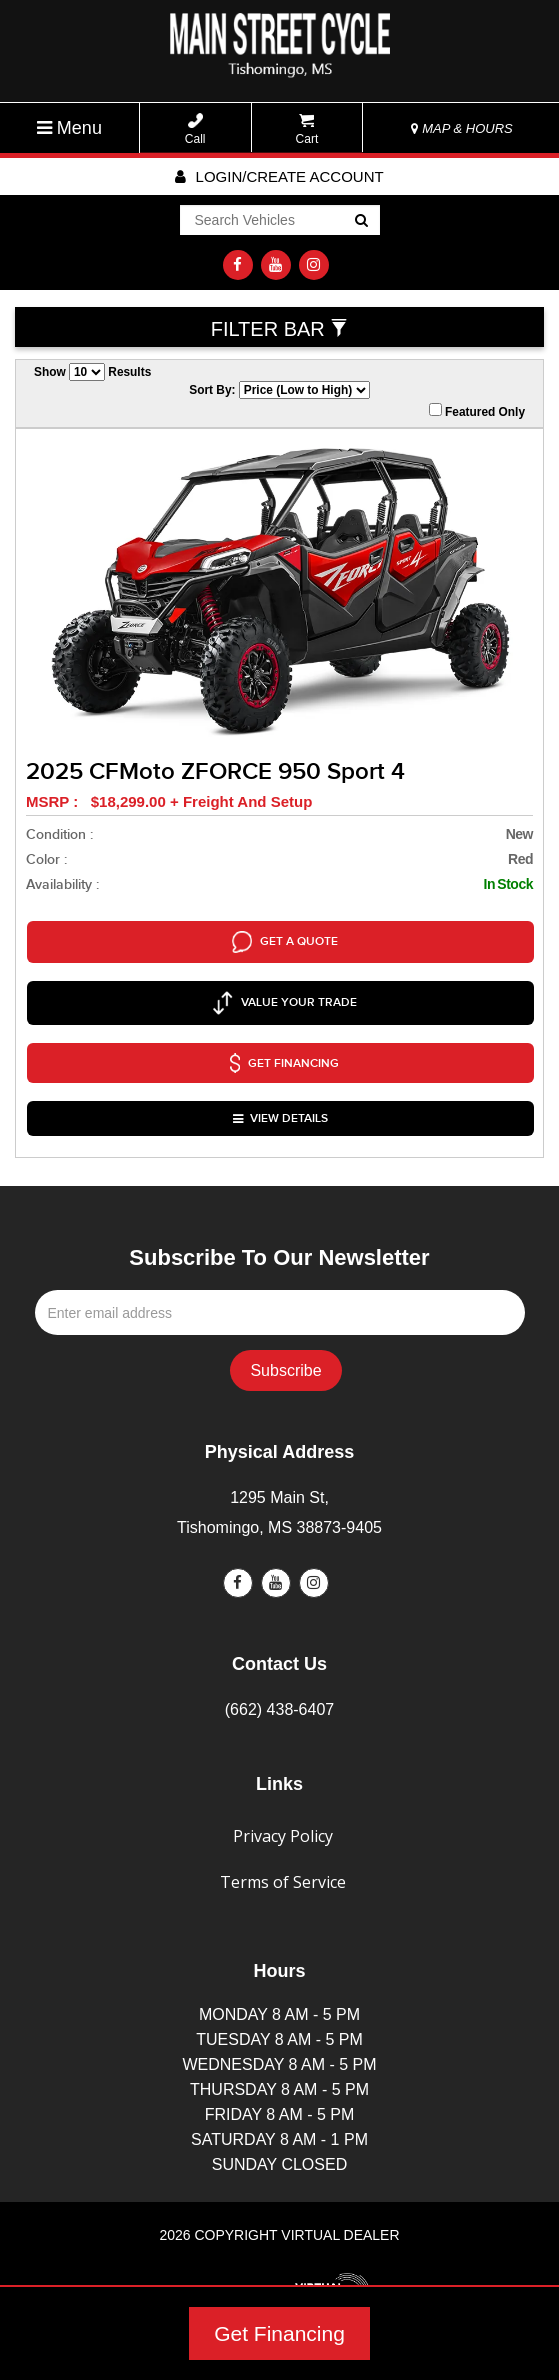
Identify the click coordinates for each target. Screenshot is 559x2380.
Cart (307, 129)
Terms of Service (283, 1825)
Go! (359, 222)
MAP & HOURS (462, 128)
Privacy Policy (283, 1779)
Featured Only (477, 411)
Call (195, 129)
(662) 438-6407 (279, 1652)
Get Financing (279, 2333)
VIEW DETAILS (282, 1068)
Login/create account (279, 176)
